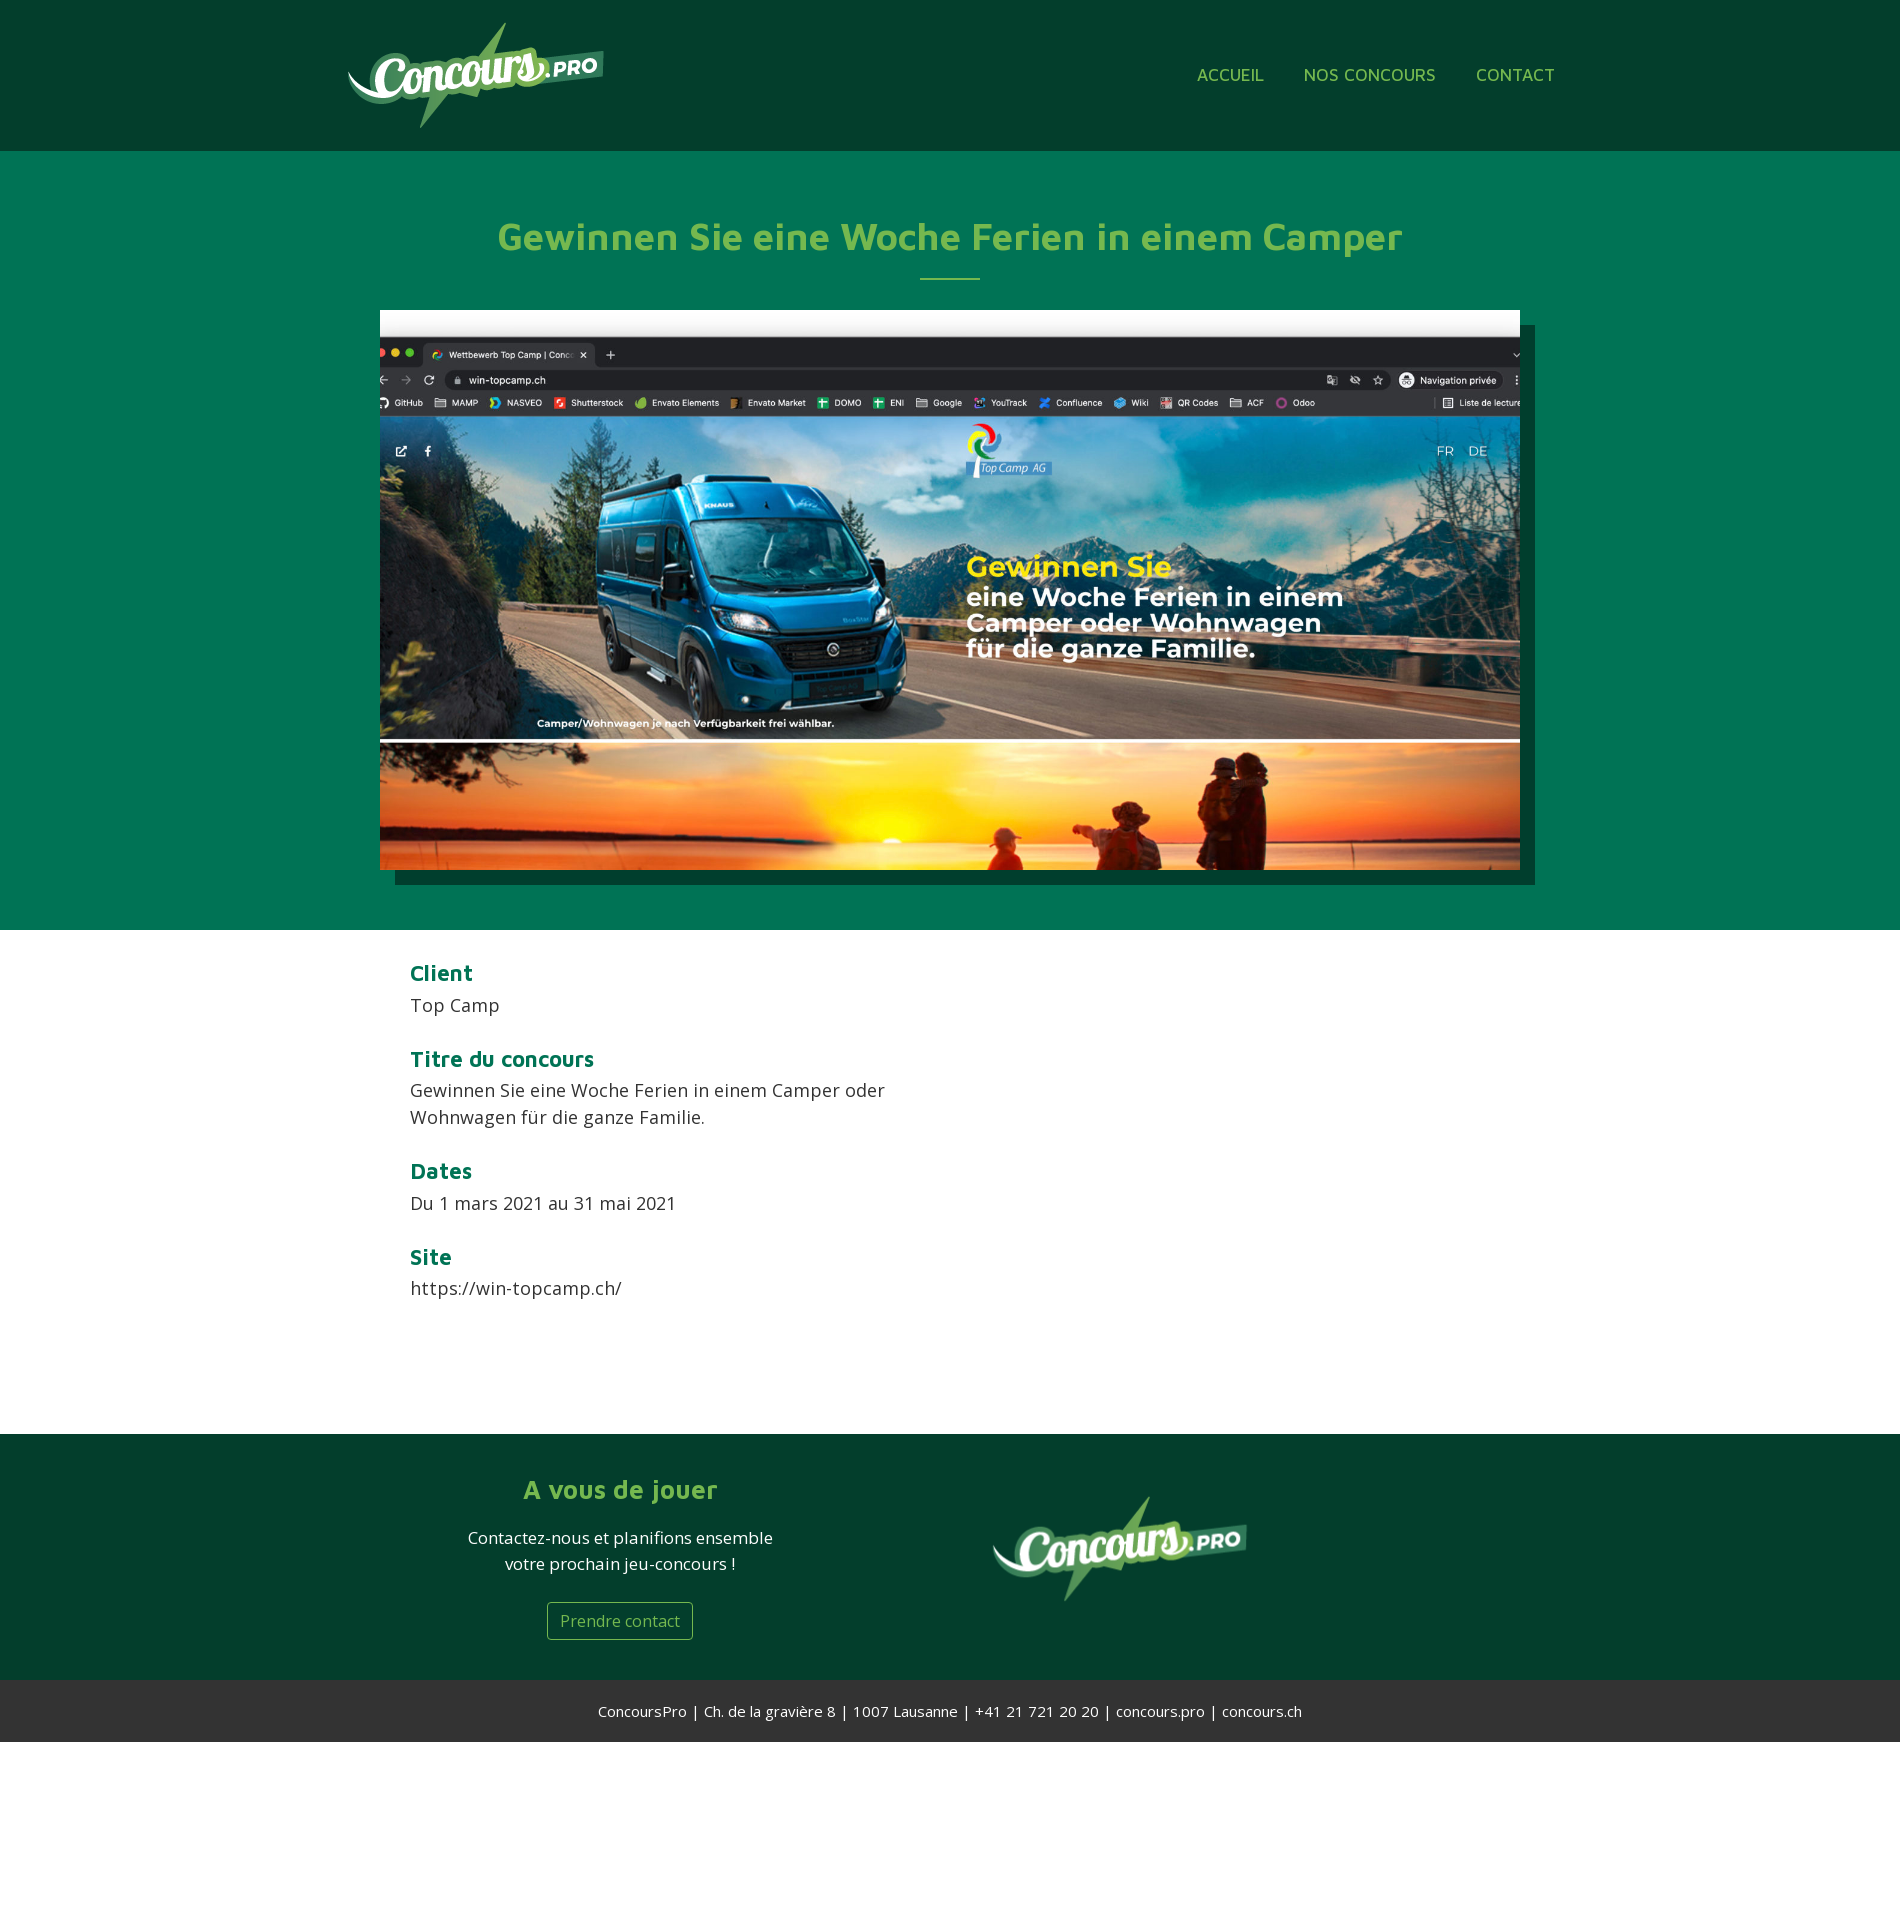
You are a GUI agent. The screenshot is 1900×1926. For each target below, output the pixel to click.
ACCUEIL (1230, 75)
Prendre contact (620, 1621)
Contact (1515, 75)
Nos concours (1370, 75)
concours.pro (1160, 1711)
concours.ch (1262, 1711)
